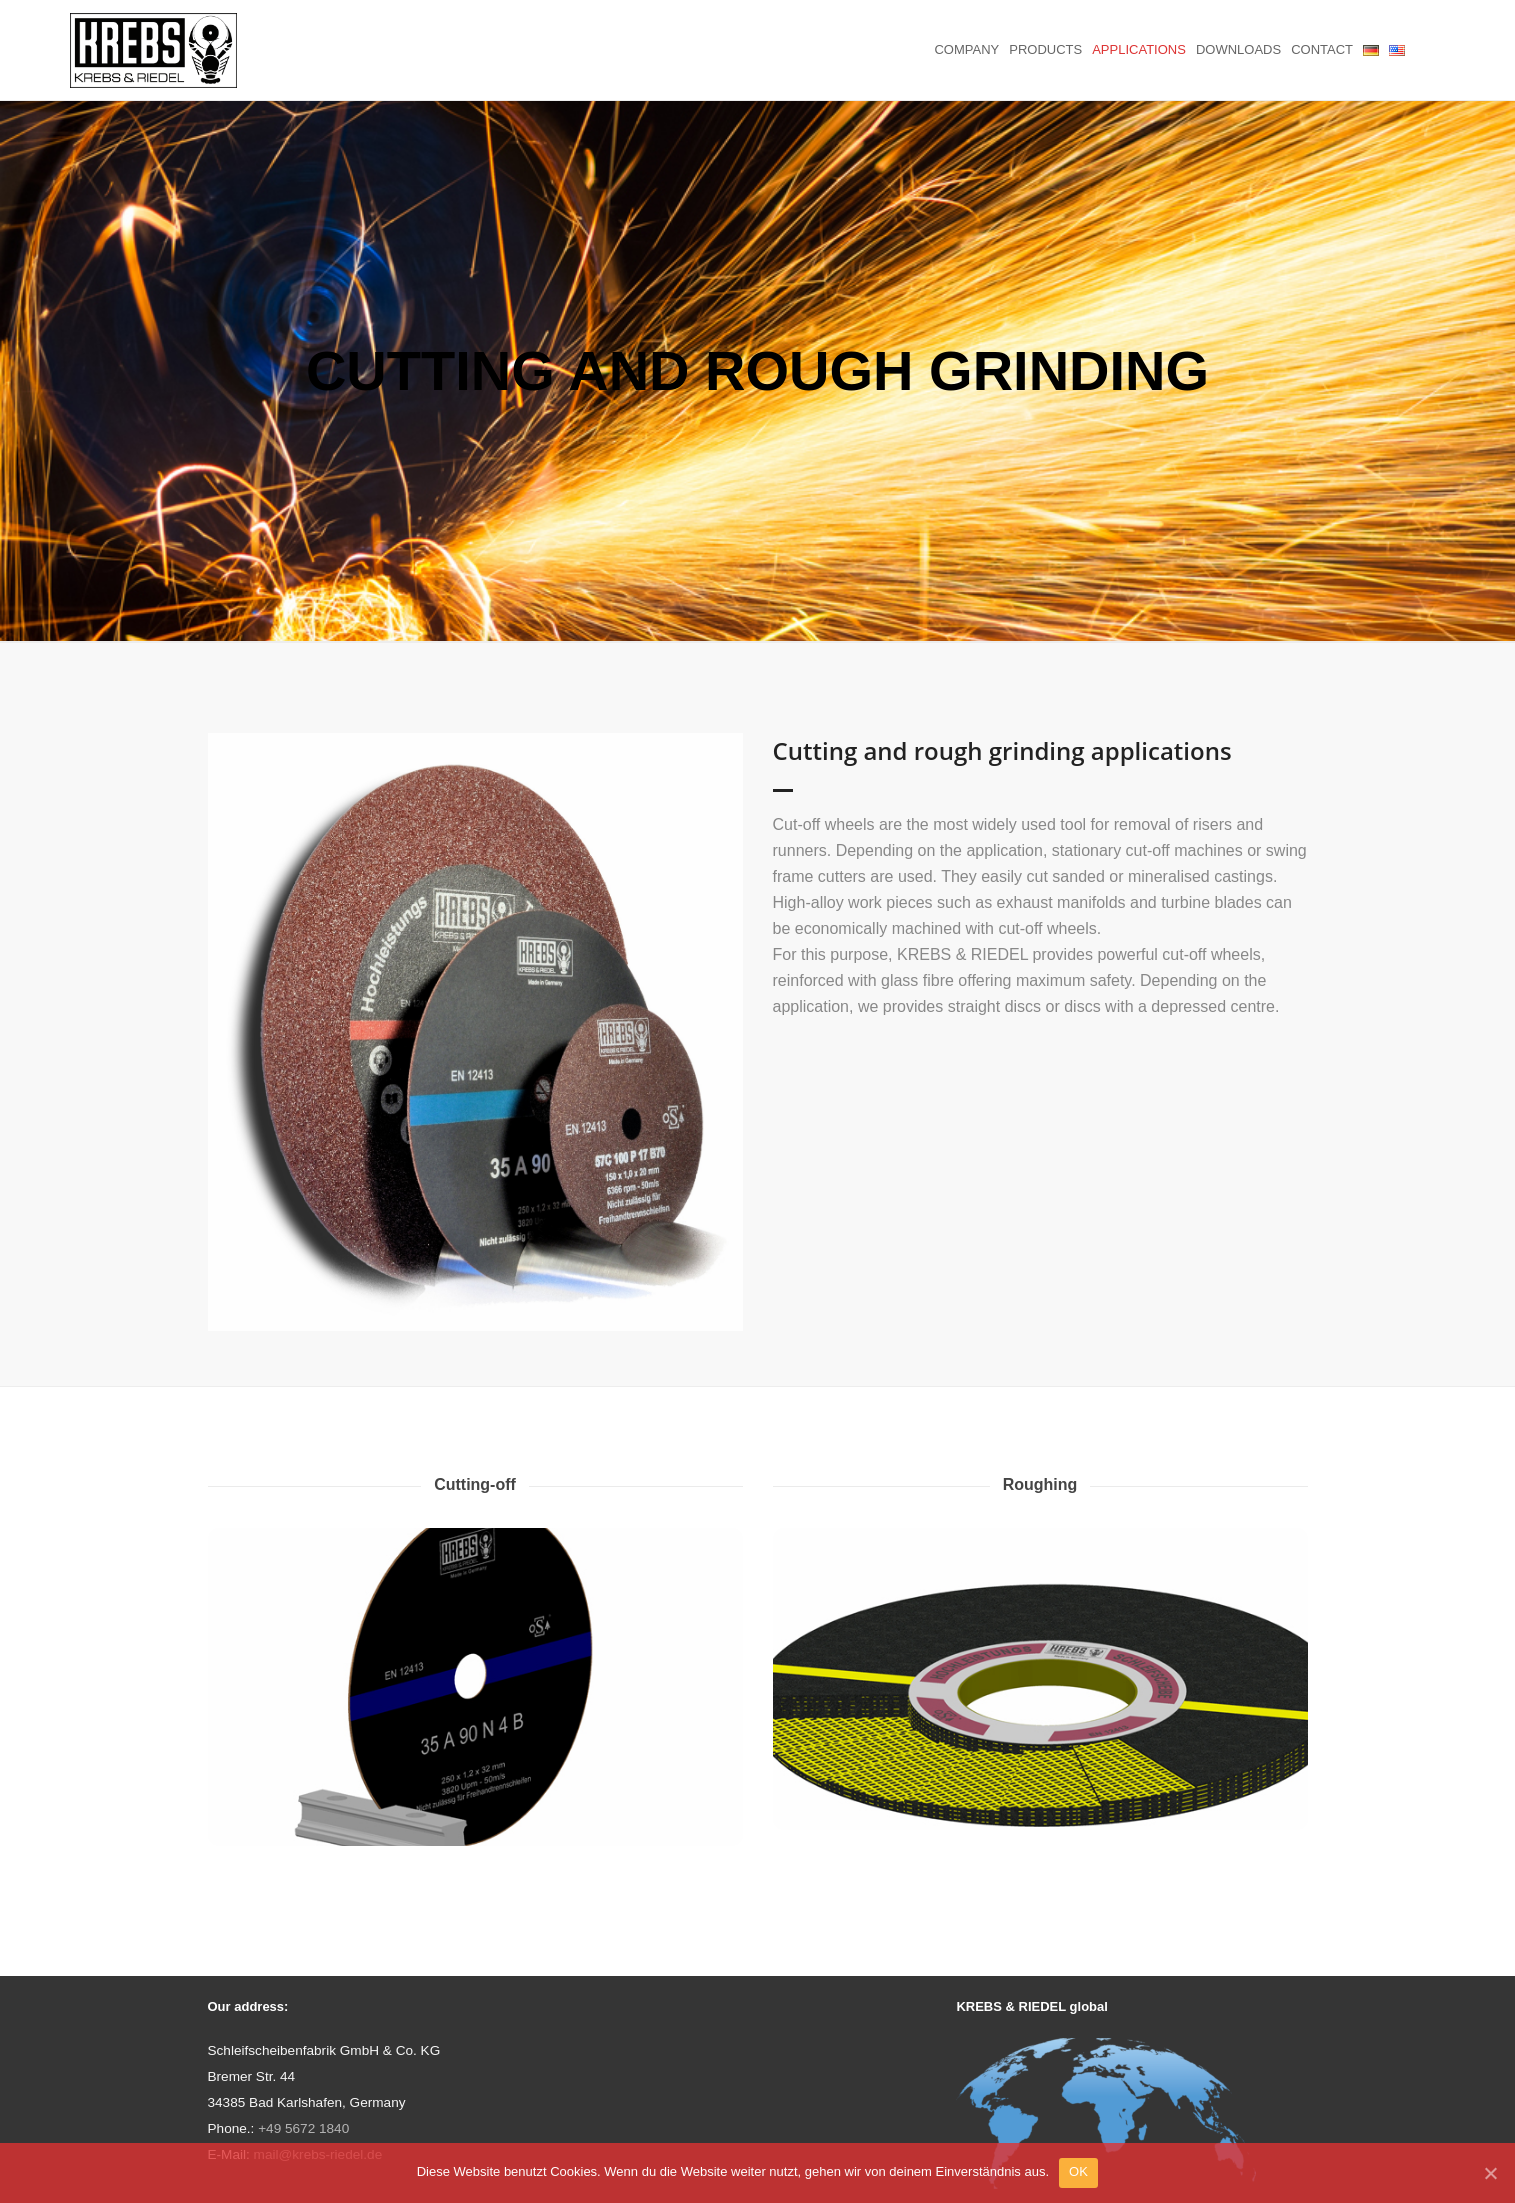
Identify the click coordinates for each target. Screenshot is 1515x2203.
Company (966, 49)
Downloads (1238, 49)
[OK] (1490, 2173)
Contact (1322, 49)
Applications (1139, 49)
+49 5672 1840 (303, 2128)
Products (1045, 49)
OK (1078, 2171)
